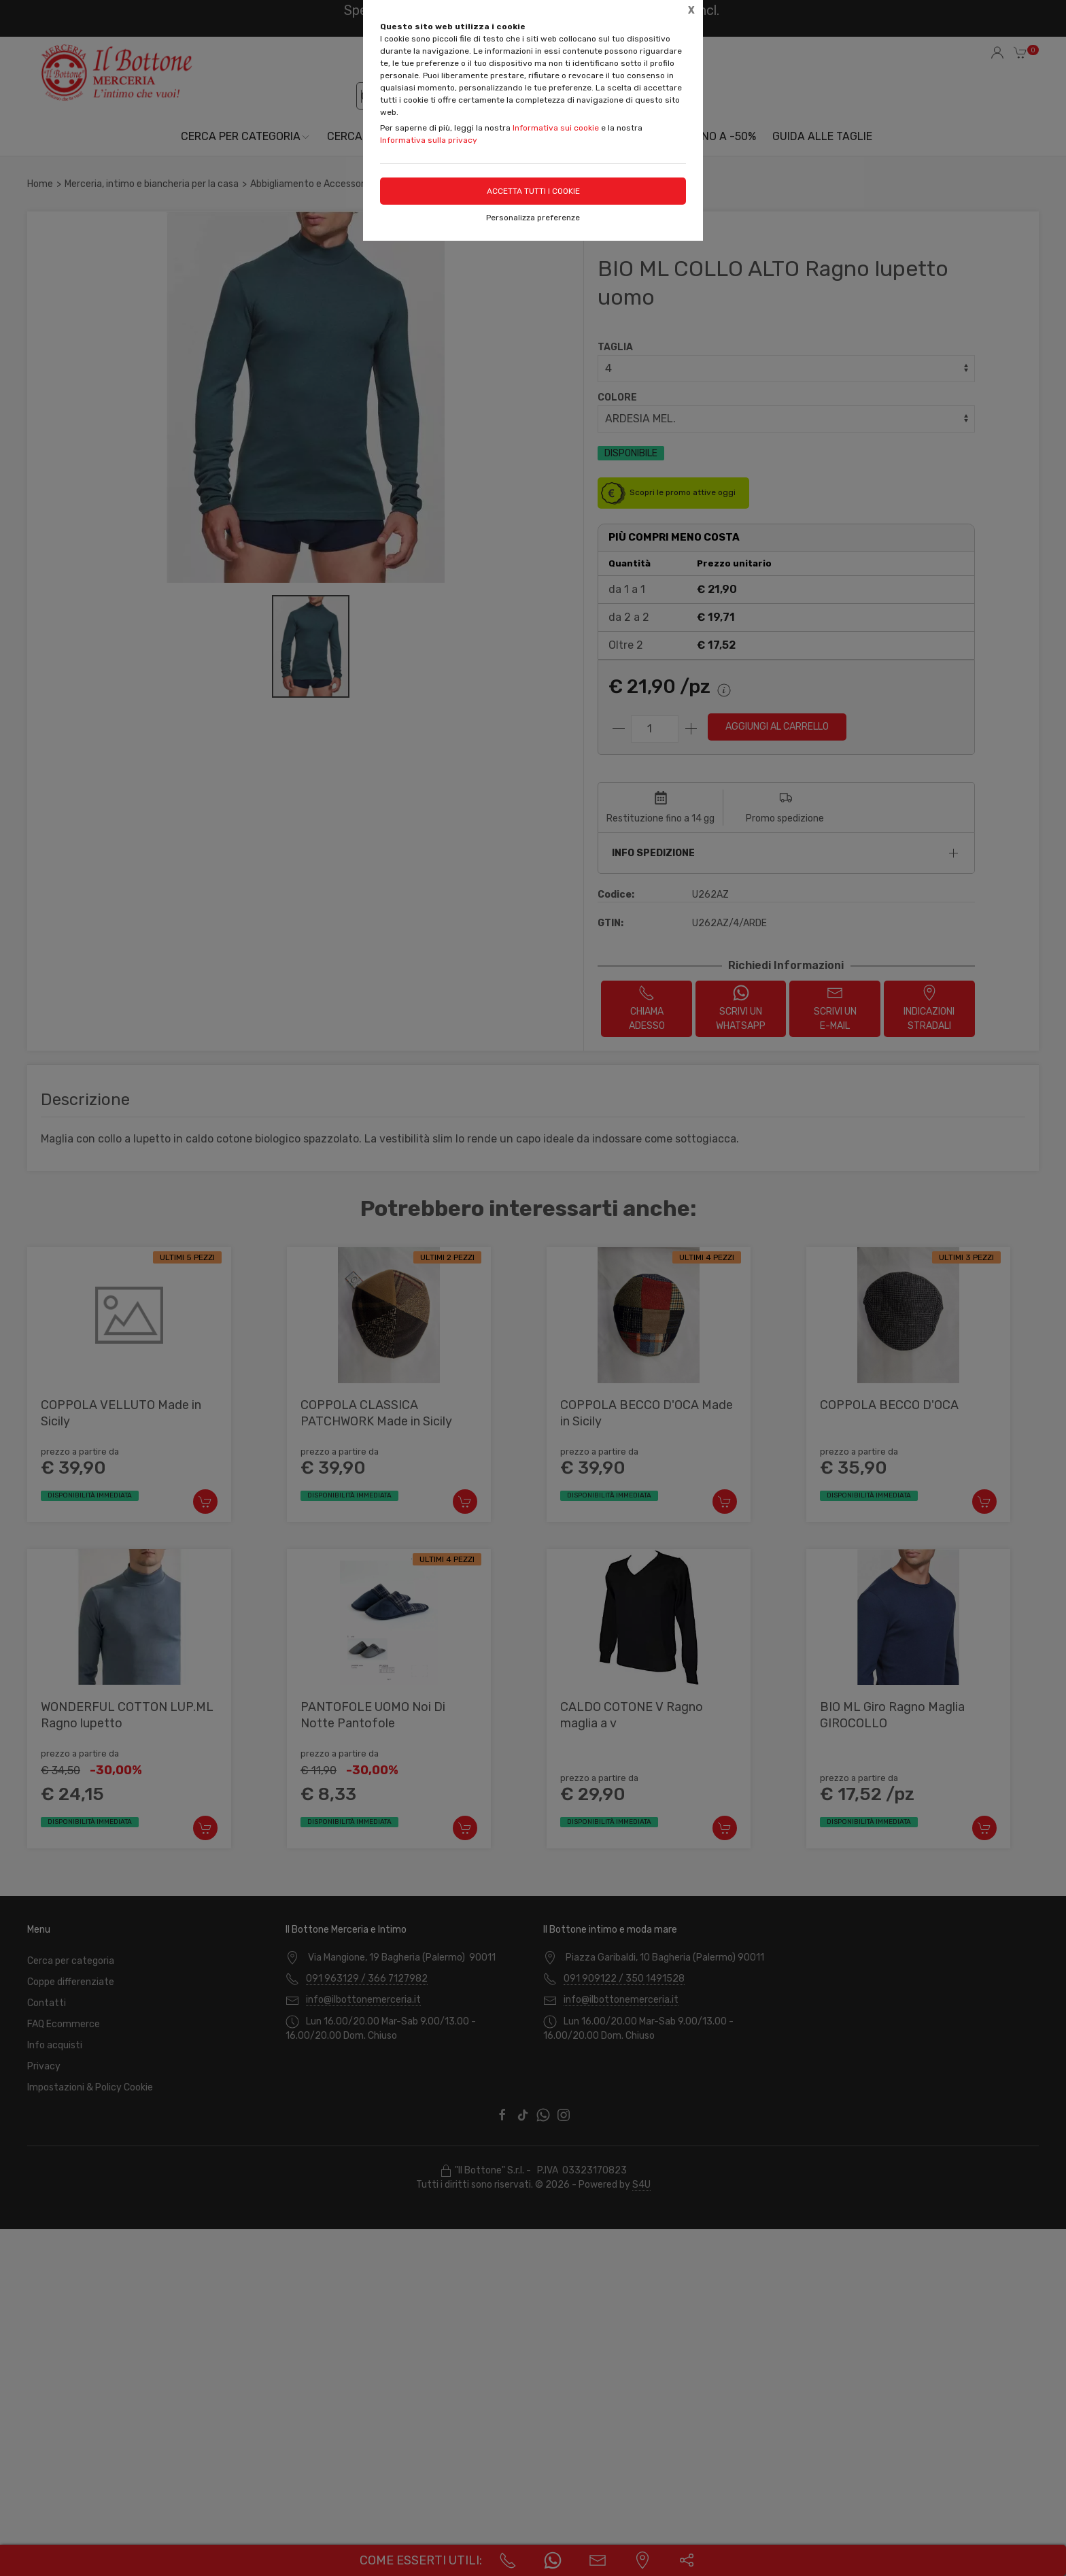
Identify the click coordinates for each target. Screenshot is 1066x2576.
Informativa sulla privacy (428, 140)
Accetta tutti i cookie (533, 191)
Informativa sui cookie (556, 128)
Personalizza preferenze (533, 217)
